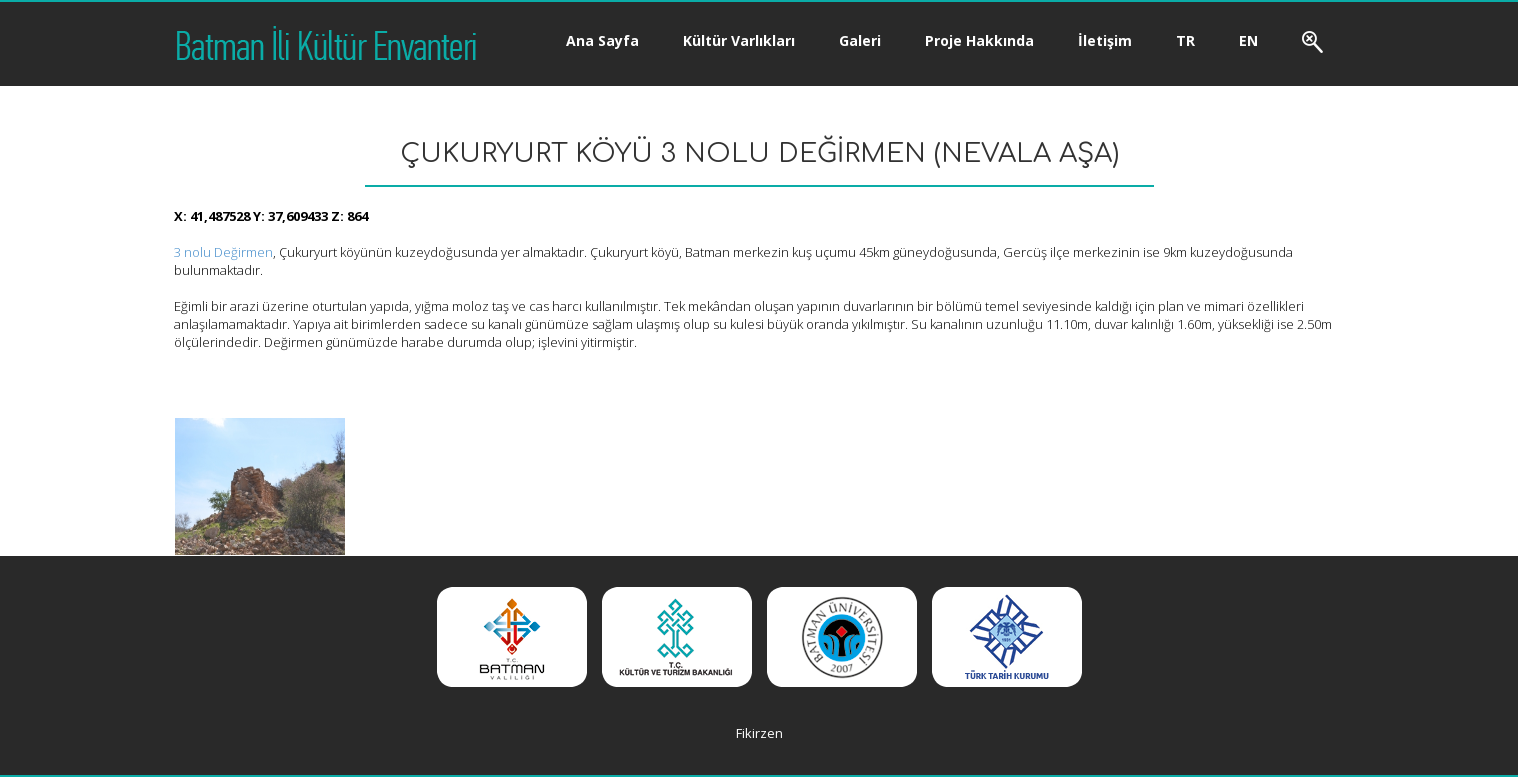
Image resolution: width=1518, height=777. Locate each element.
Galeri (860, 40)
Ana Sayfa (602, 40)
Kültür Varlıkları (739, 40)
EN (1248, 40)
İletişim (1105, 40)
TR (1185, 40)
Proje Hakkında (979, 40)
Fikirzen (759, 733)
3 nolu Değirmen (223, 252)
